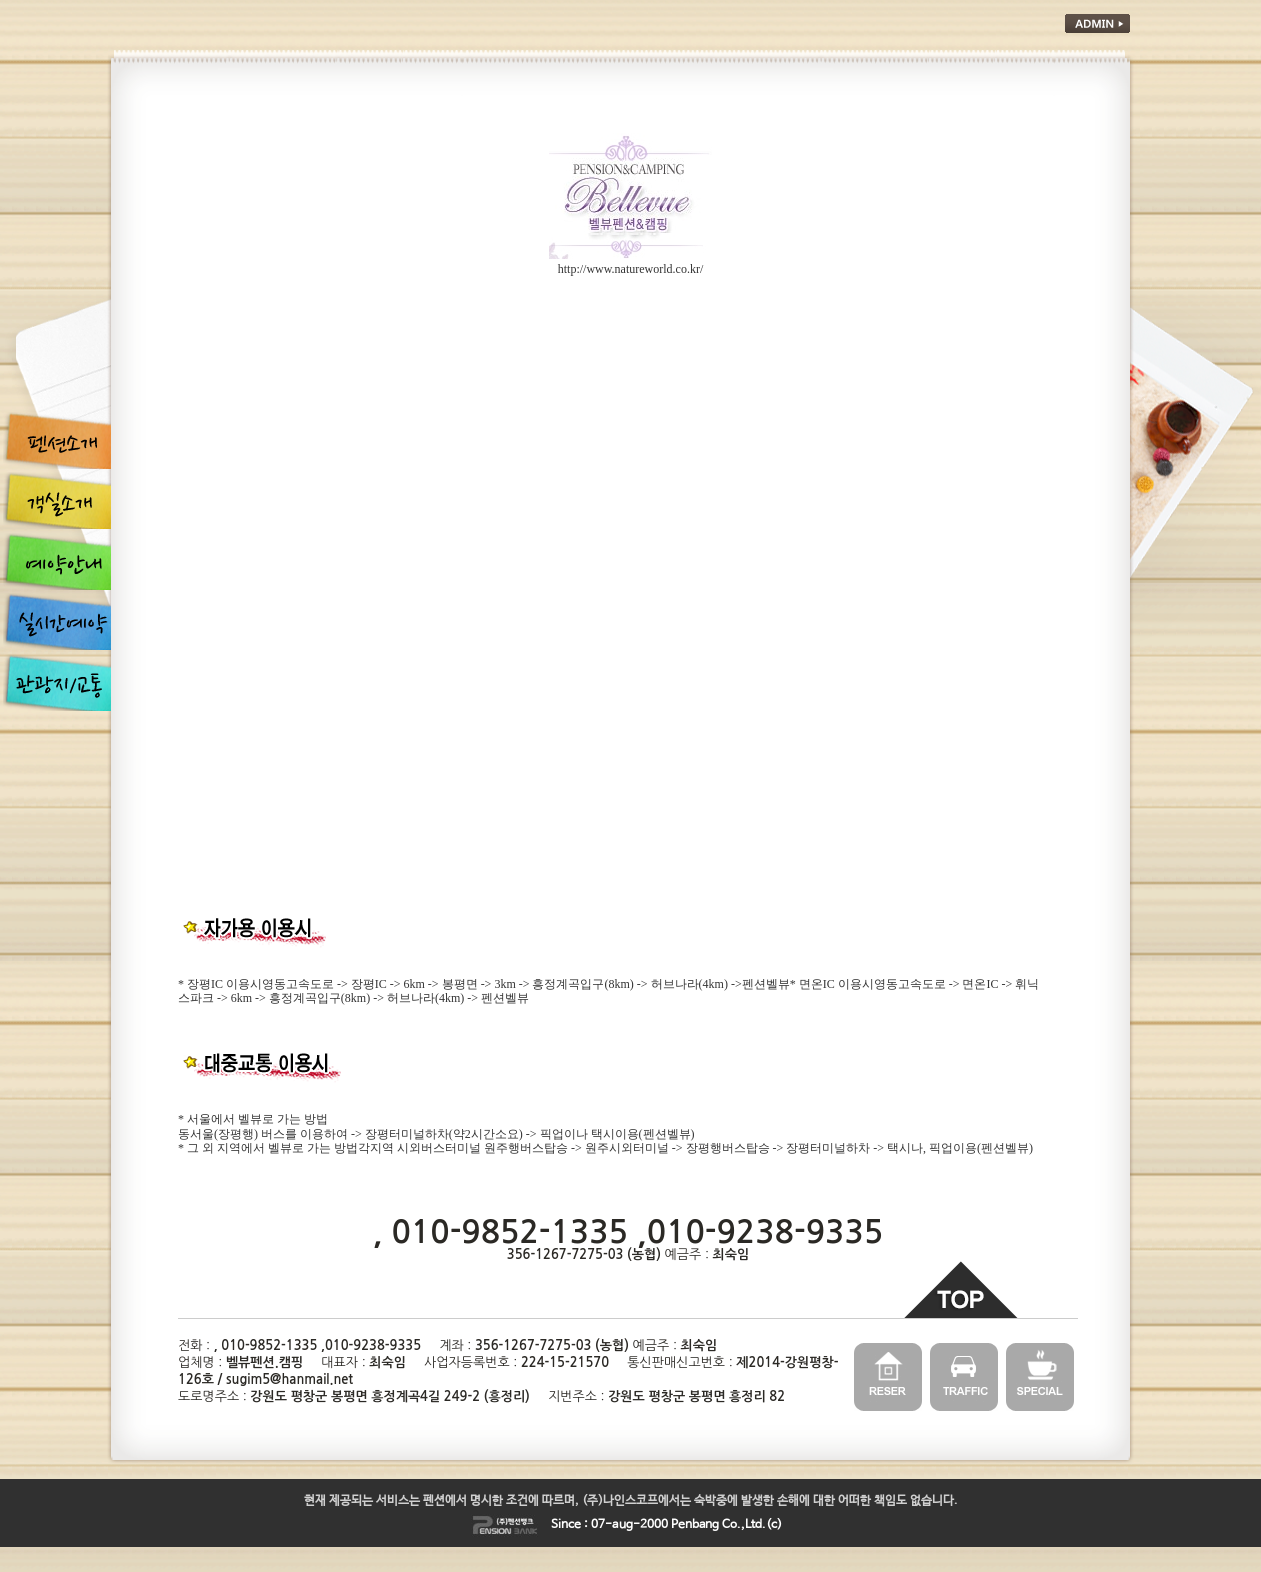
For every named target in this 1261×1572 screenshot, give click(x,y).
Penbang (695, 1525)
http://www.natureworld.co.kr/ (631, 269)
